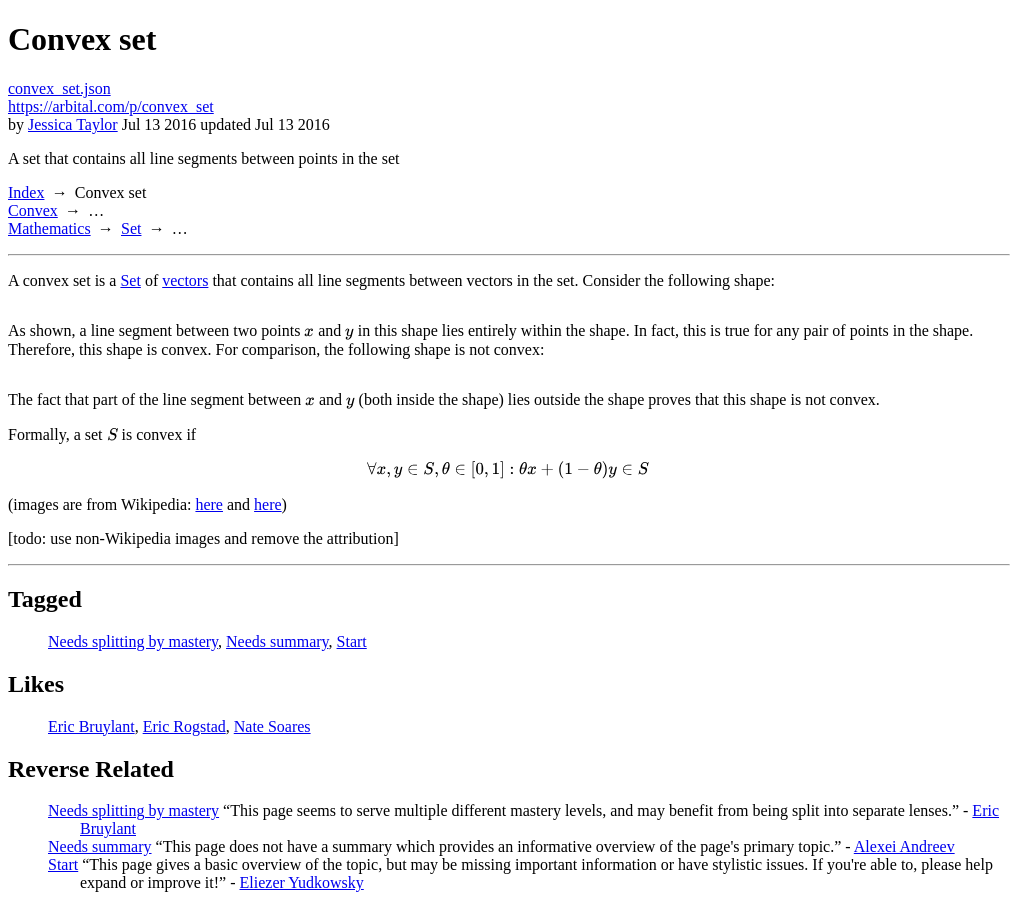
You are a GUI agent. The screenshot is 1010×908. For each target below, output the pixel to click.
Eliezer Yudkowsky (302, 882)
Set (131, 228)
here (209, 504)
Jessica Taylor (73, 124)
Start (352, 641)
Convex (33, 210)
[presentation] (309, 331)
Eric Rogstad (184, 726)
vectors (185, 280)
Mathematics (49, 228)
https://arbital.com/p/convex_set (111, 106)
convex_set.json (59, 88)
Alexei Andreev (904, 846)
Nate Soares (272, 726)
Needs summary (277, 641)
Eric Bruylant (91, 726)
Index (26, 192)
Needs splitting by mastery (133, 641)
